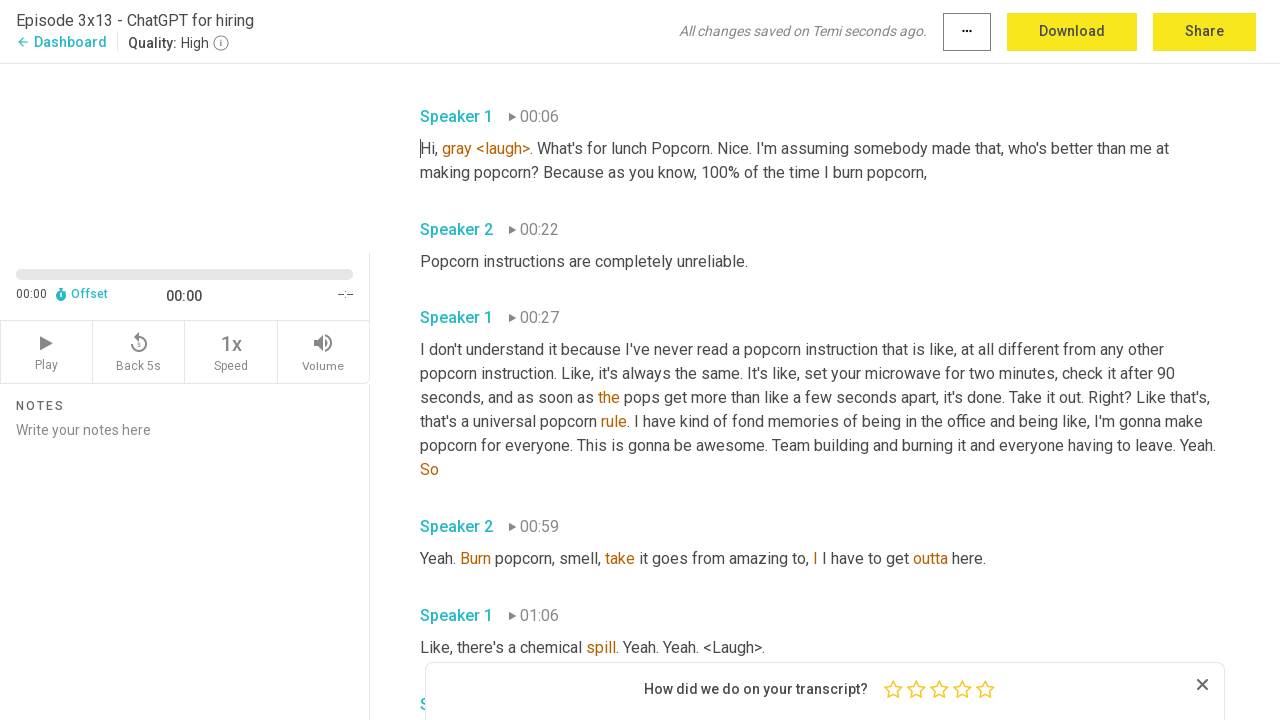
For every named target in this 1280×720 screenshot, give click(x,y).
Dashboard (61, 42)
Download (1072, 31)
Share (1204, 31)
